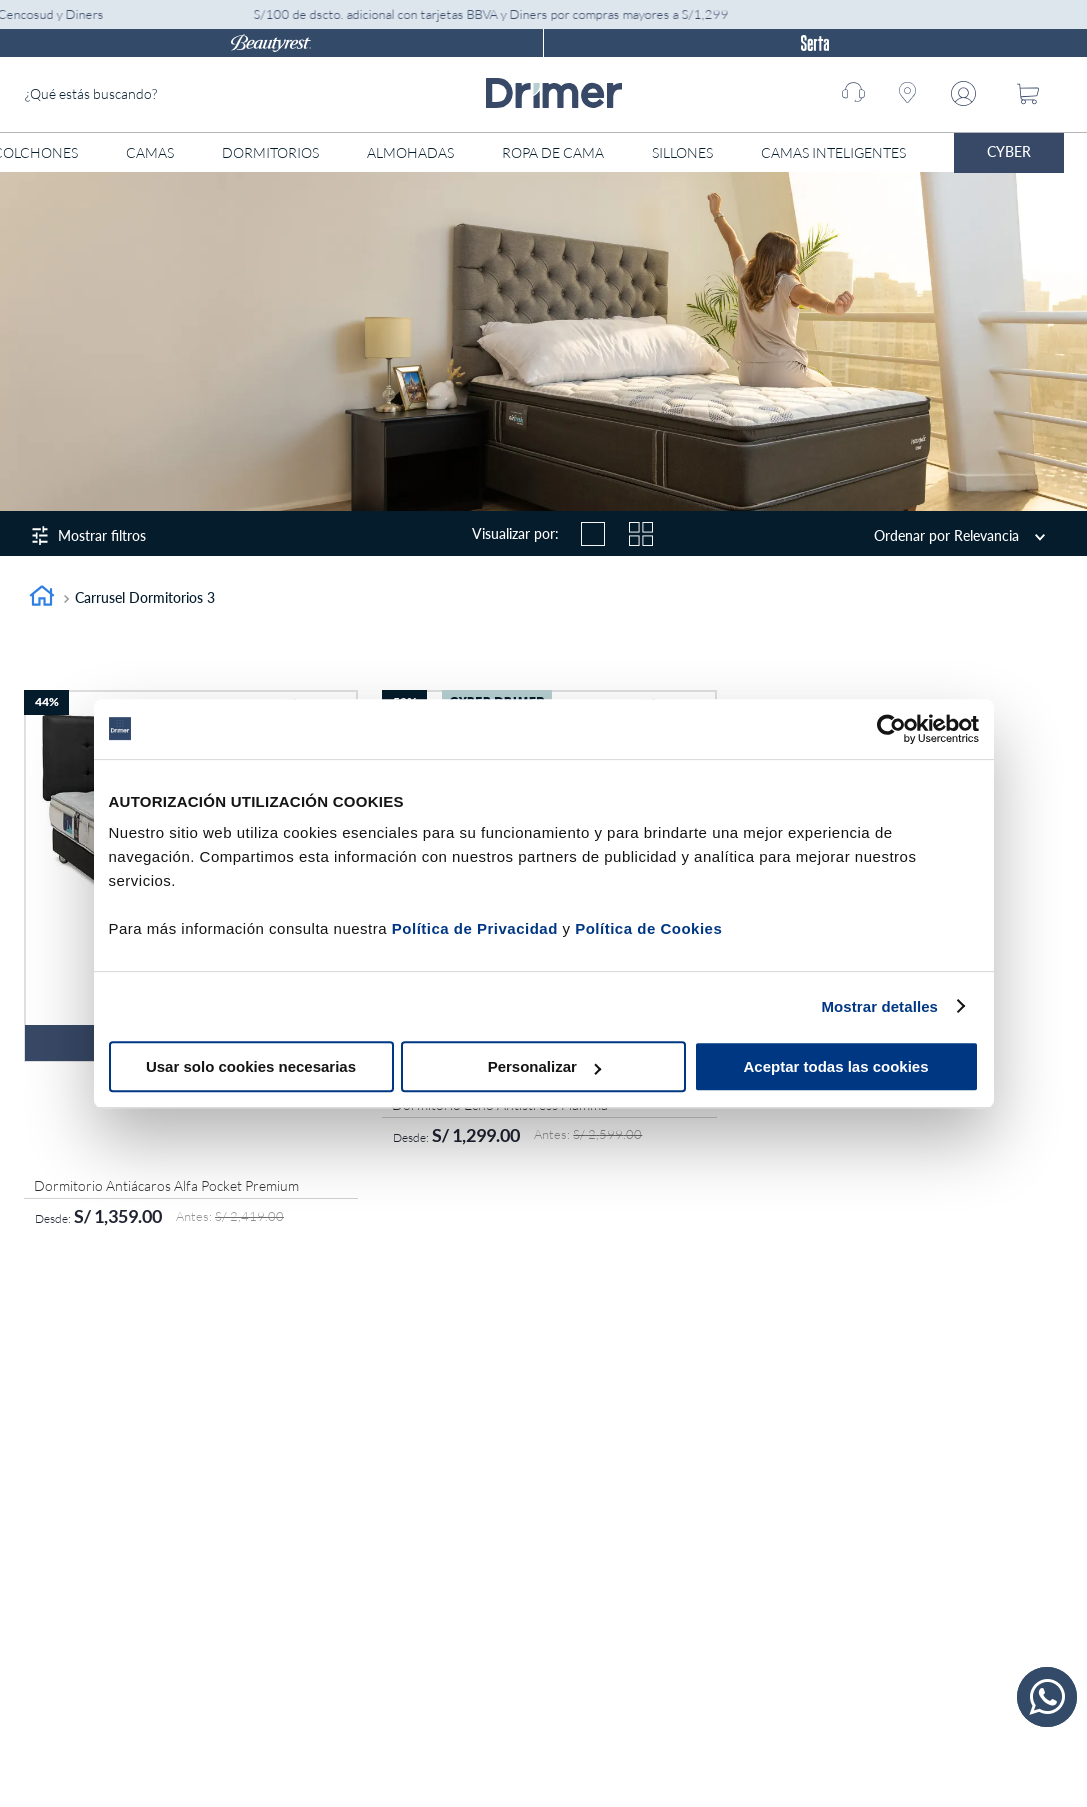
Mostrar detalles (879, 1006)
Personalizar (544, 1066)
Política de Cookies (648, 928)
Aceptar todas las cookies (835, 1066)
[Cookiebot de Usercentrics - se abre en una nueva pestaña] (891, 729)
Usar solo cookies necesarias (251, 1066)
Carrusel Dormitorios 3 (145, 597)
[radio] (593, 534)
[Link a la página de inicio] (42, 598)
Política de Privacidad (475, 928)
